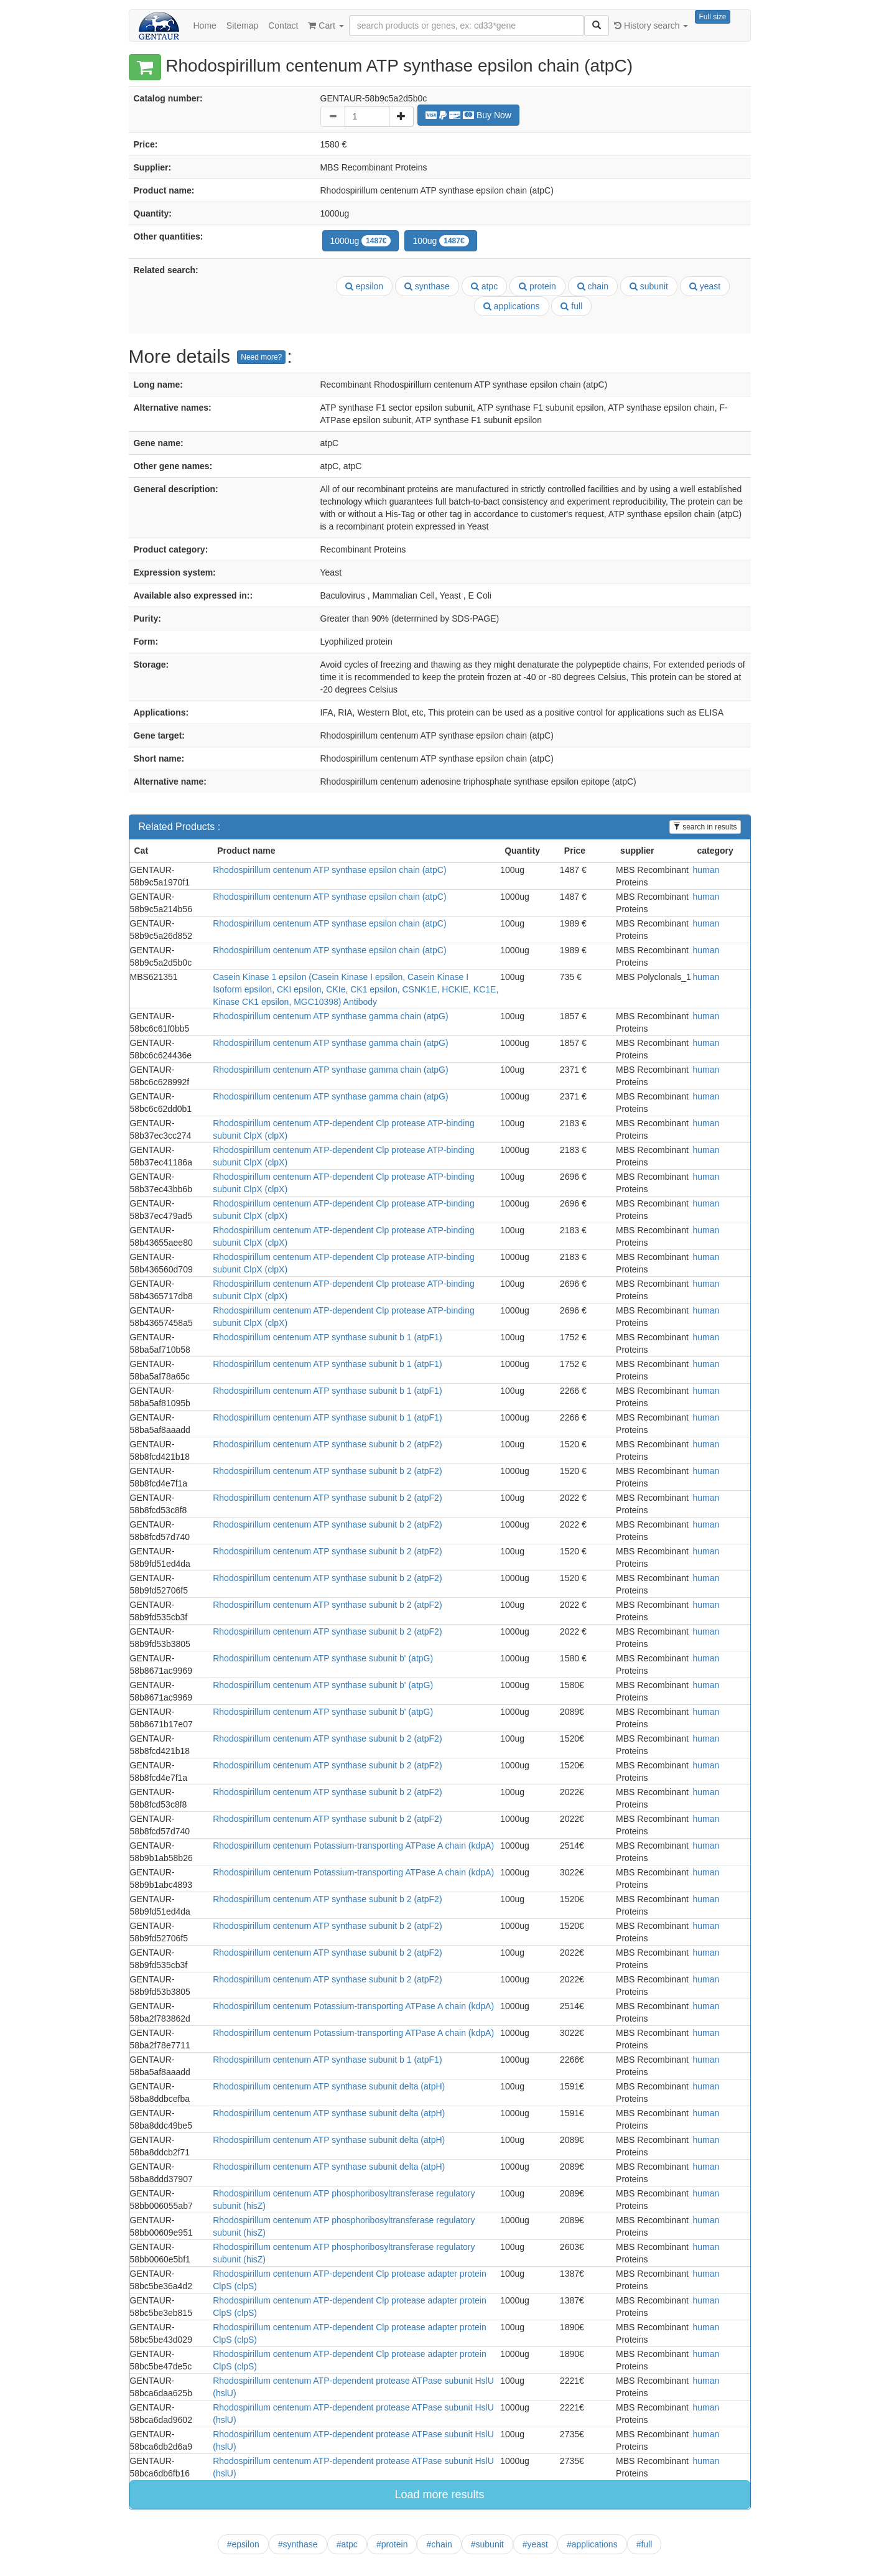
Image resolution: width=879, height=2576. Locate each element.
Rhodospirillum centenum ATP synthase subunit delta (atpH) (329, 2086)
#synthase (298, 2544)
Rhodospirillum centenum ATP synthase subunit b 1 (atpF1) (327, 1337)
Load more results (439, 2494)
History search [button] (651, 25)
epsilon (364, 286)
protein (537, 286)
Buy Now (468, 115)
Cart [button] (325, 25)
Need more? (261, 357)
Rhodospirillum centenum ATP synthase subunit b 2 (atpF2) (327, 1444)
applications (511, 306)
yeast (704, 286)
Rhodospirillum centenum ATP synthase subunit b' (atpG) (323, 1658)
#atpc (347, 2544)
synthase (427, 286)
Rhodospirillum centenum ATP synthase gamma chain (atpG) (330, 1016)
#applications (592, 2544)
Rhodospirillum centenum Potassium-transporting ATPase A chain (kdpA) (353, 1845)
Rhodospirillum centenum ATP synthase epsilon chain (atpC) (329, 870)
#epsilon (243, 2544)
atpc (484, 286)
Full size (712, 16)
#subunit (487, 2544)
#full (644, 2544)
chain (592, 286)
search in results (705, 827)
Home (204, 25)
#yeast (535, 2544)
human (705, 870)
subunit (649, 286)
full (571, 306)
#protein (392, 2544)
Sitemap (242, 25)
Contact (283, 25)
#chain (439, 2544)
